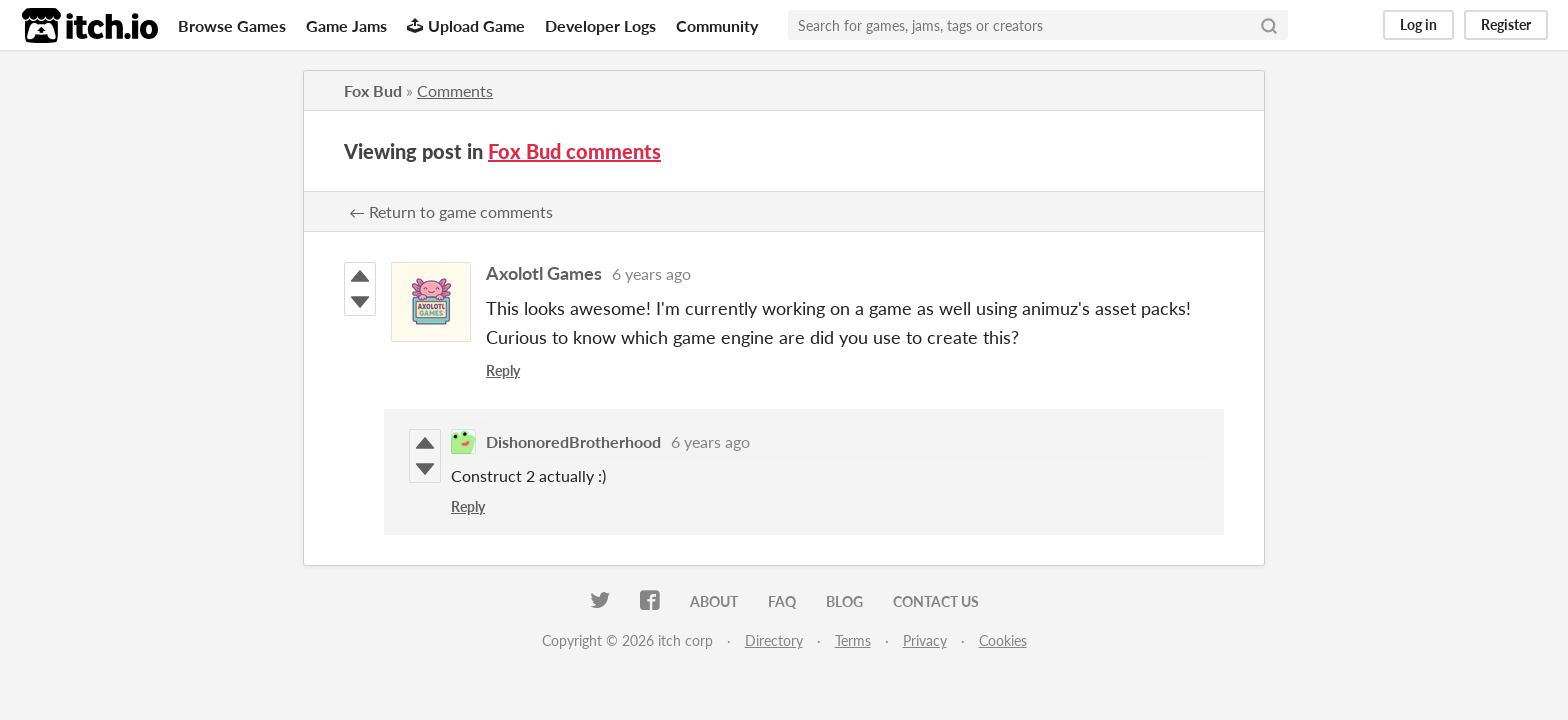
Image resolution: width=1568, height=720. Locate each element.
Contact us (936, 601)
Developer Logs (600, 25)
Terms (853, 640)
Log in (1418, 24)
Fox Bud (373, 90)
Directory (774, 640)
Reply (503, 370)
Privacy (925, 640)
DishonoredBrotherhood (573, 441)
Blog (844, 601)
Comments (455, 90)
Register (1506, 24)
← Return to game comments (451, 211)
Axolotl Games (544, 273)
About (714, 601)
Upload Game (466, 25)
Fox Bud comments (574, 151)
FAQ (782, 601)
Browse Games (232, 25)
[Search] (1269, 25)
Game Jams (346, 25)
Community (717, 25)
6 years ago (651, 273)
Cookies (1003, 640)
